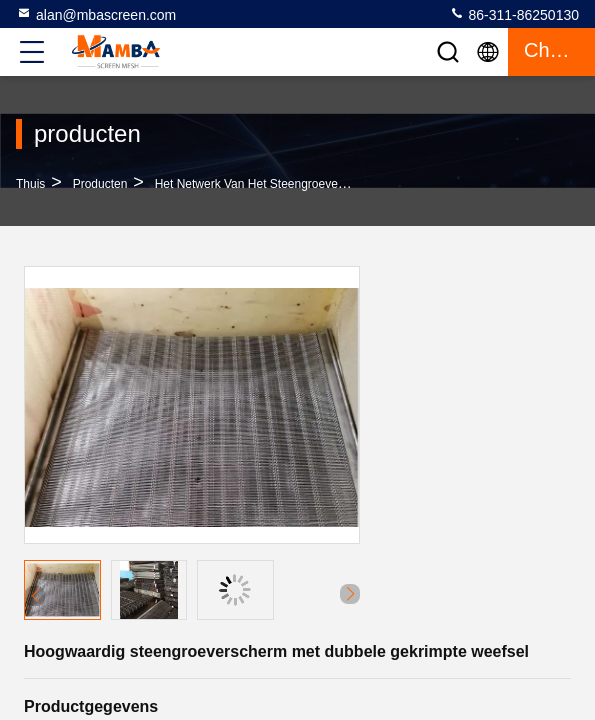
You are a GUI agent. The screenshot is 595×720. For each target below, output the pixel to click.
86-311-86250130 (514, 14)
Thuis (30, 184)
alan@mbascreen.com (96, 14)
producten (100, 184)
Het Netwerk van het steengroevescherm (266, 184)
